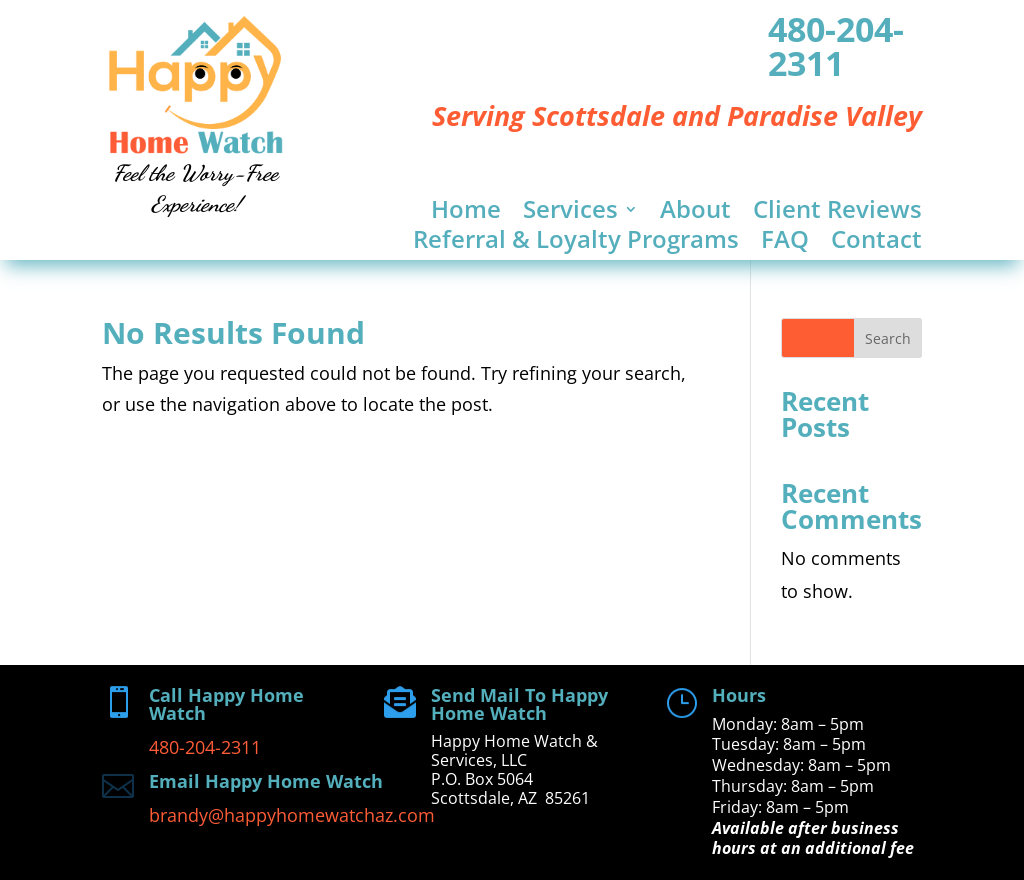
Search (888, 338)
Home (466, 213)
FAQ (785, 243)
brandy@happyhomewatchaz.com (292, 815)
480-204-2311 (836, 46)
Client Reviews (837, 213)
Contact (876, 243)
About (695, 213)
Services (570, 213)
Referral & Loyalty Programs (576, 243)
